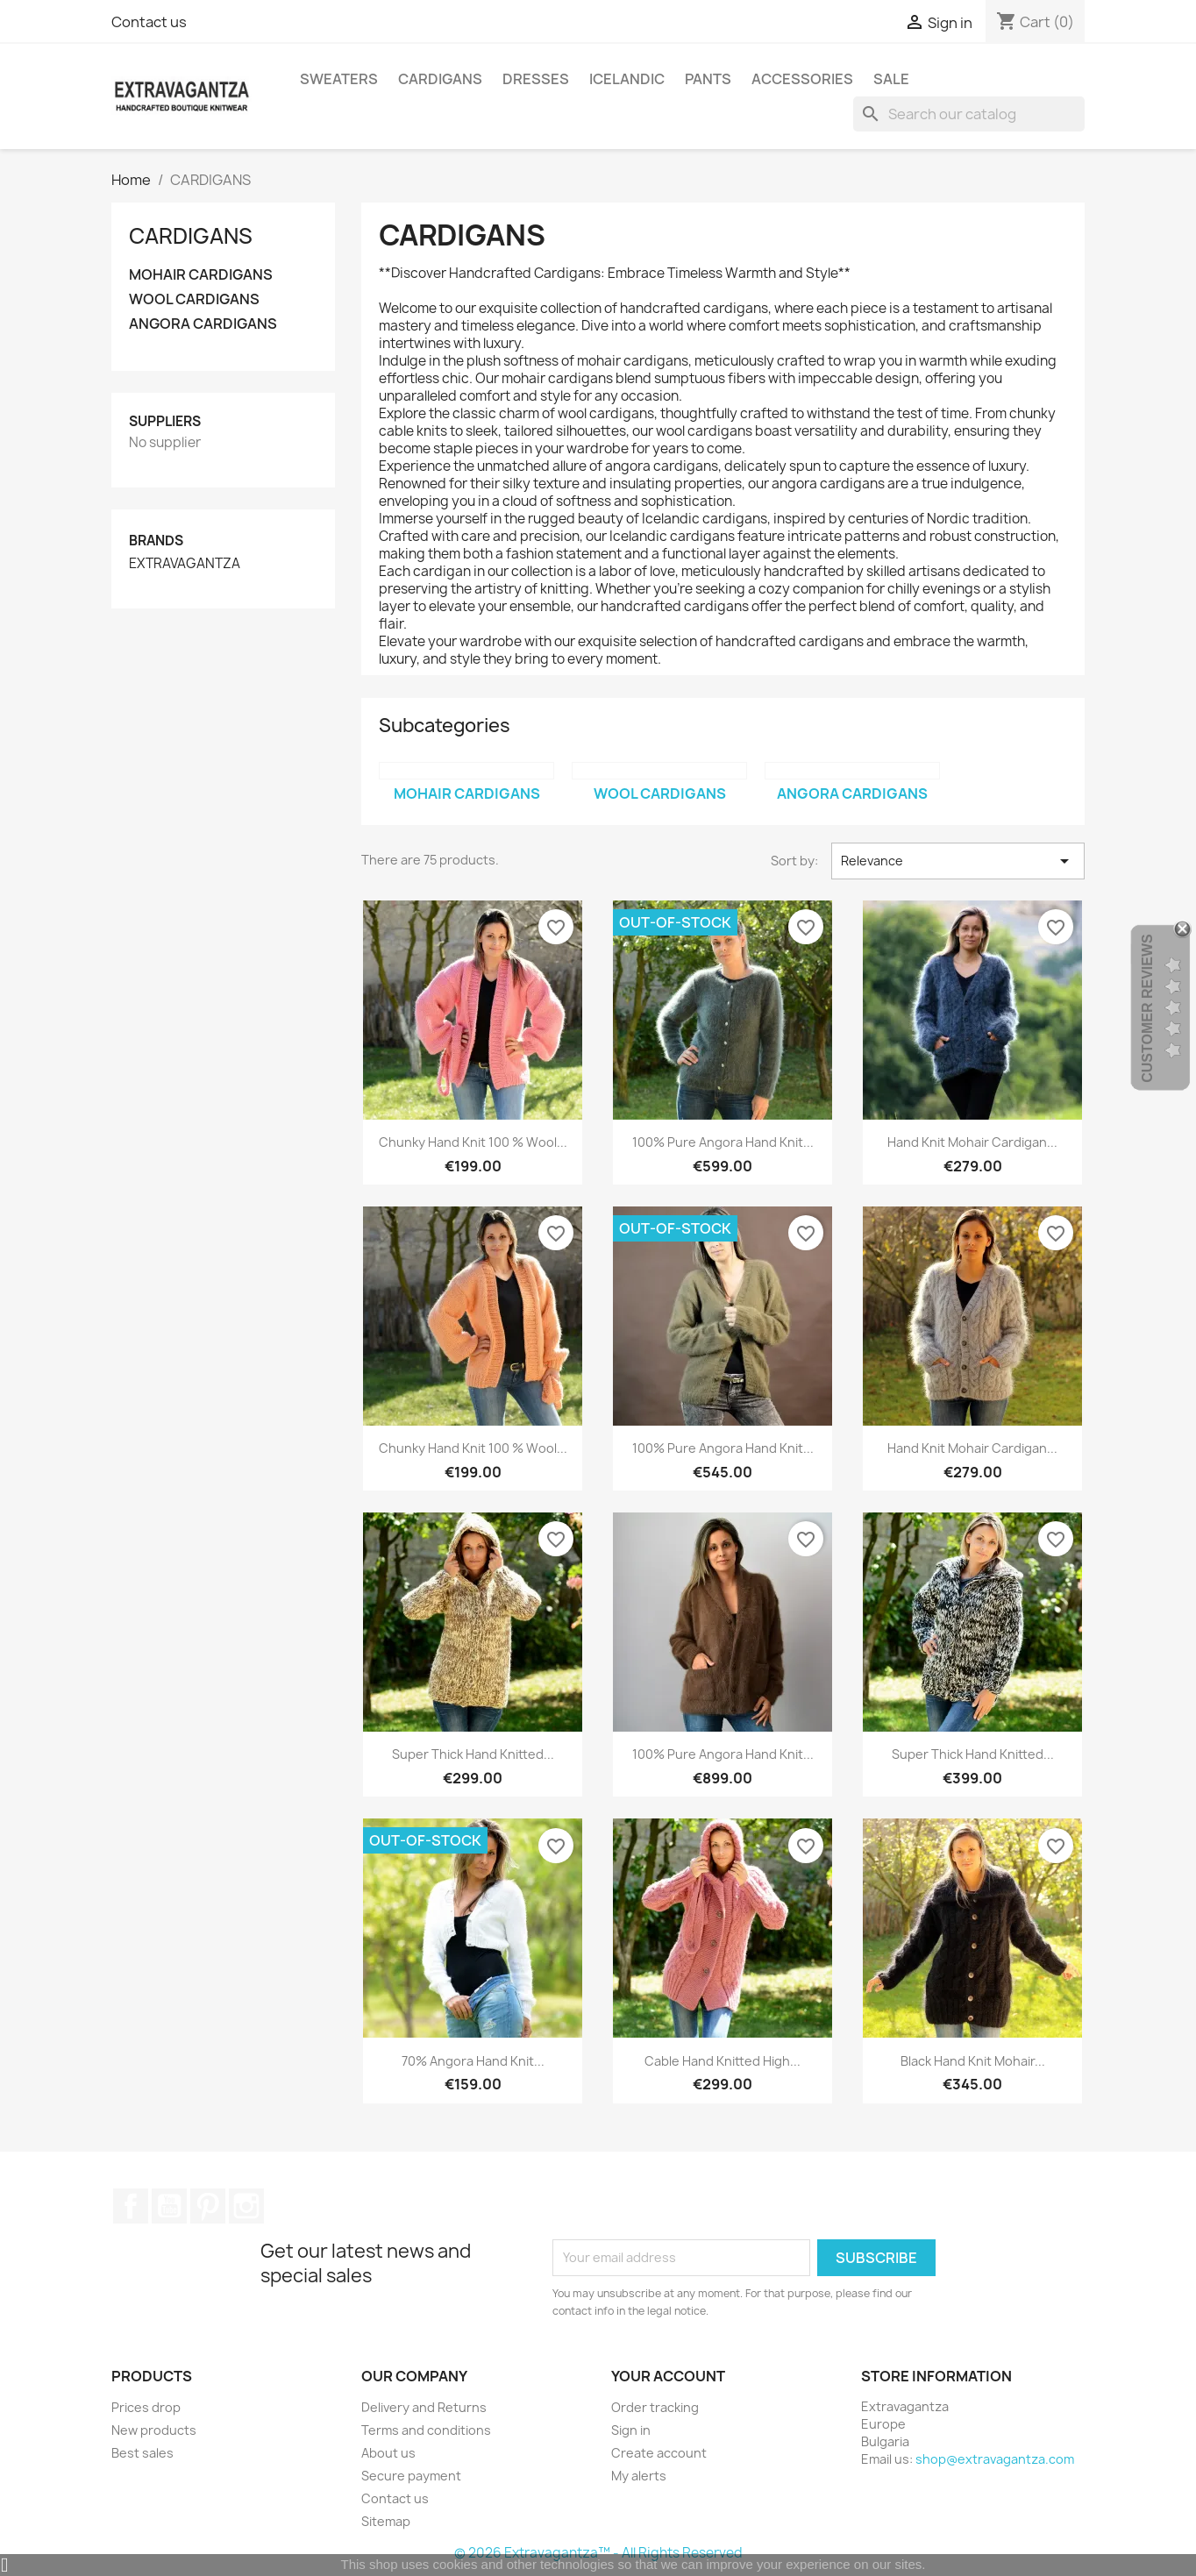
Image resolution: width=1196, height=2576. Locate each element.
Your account (668, 2376)
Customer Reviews (1147, 1009)
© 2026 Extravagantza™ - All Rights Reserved (598, 2553)
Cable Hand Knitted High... (722, 2061)
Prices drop (146, 2407)
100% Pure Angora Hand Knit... (723, 1142)
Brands (156, 540)
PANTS (708, 79)
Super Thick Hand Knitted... (473, 1754)
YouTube (169, 2206)
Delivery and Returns (424, 2407)
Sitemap (385, 2521)
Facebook (130, 2206)
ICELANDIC (627, 79)
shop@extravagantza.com (994, 2459)
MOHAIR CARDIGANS (201, 275)
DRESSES (535, 79)
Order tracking (655, 2407)
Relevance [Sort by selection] (958, 861)
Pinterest (207, 2206)
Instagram (246, 2206)
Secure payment (411, 2475)
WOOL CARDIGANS (194, 299)
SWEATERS (339, 79)
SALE (891, 79)
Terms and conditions (426, 2430)
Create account (659, 2452)
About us (388, 2452)
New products (153, 2430)
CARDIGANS (440, 79)
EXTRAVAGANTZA (184, 564)
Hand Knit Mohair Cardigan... (972, 1142)
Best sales (142, 2452)
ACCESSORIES (802, 79)
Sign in (631, 2430)
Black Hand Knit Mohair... (973, 2061)
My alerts (638, 2475)
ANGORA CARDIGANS (203, 324)
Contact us (149, 22)
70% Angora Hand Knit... (473, 2061)
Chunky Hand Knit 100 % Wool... (473, 1142)
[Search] (969, 114)
